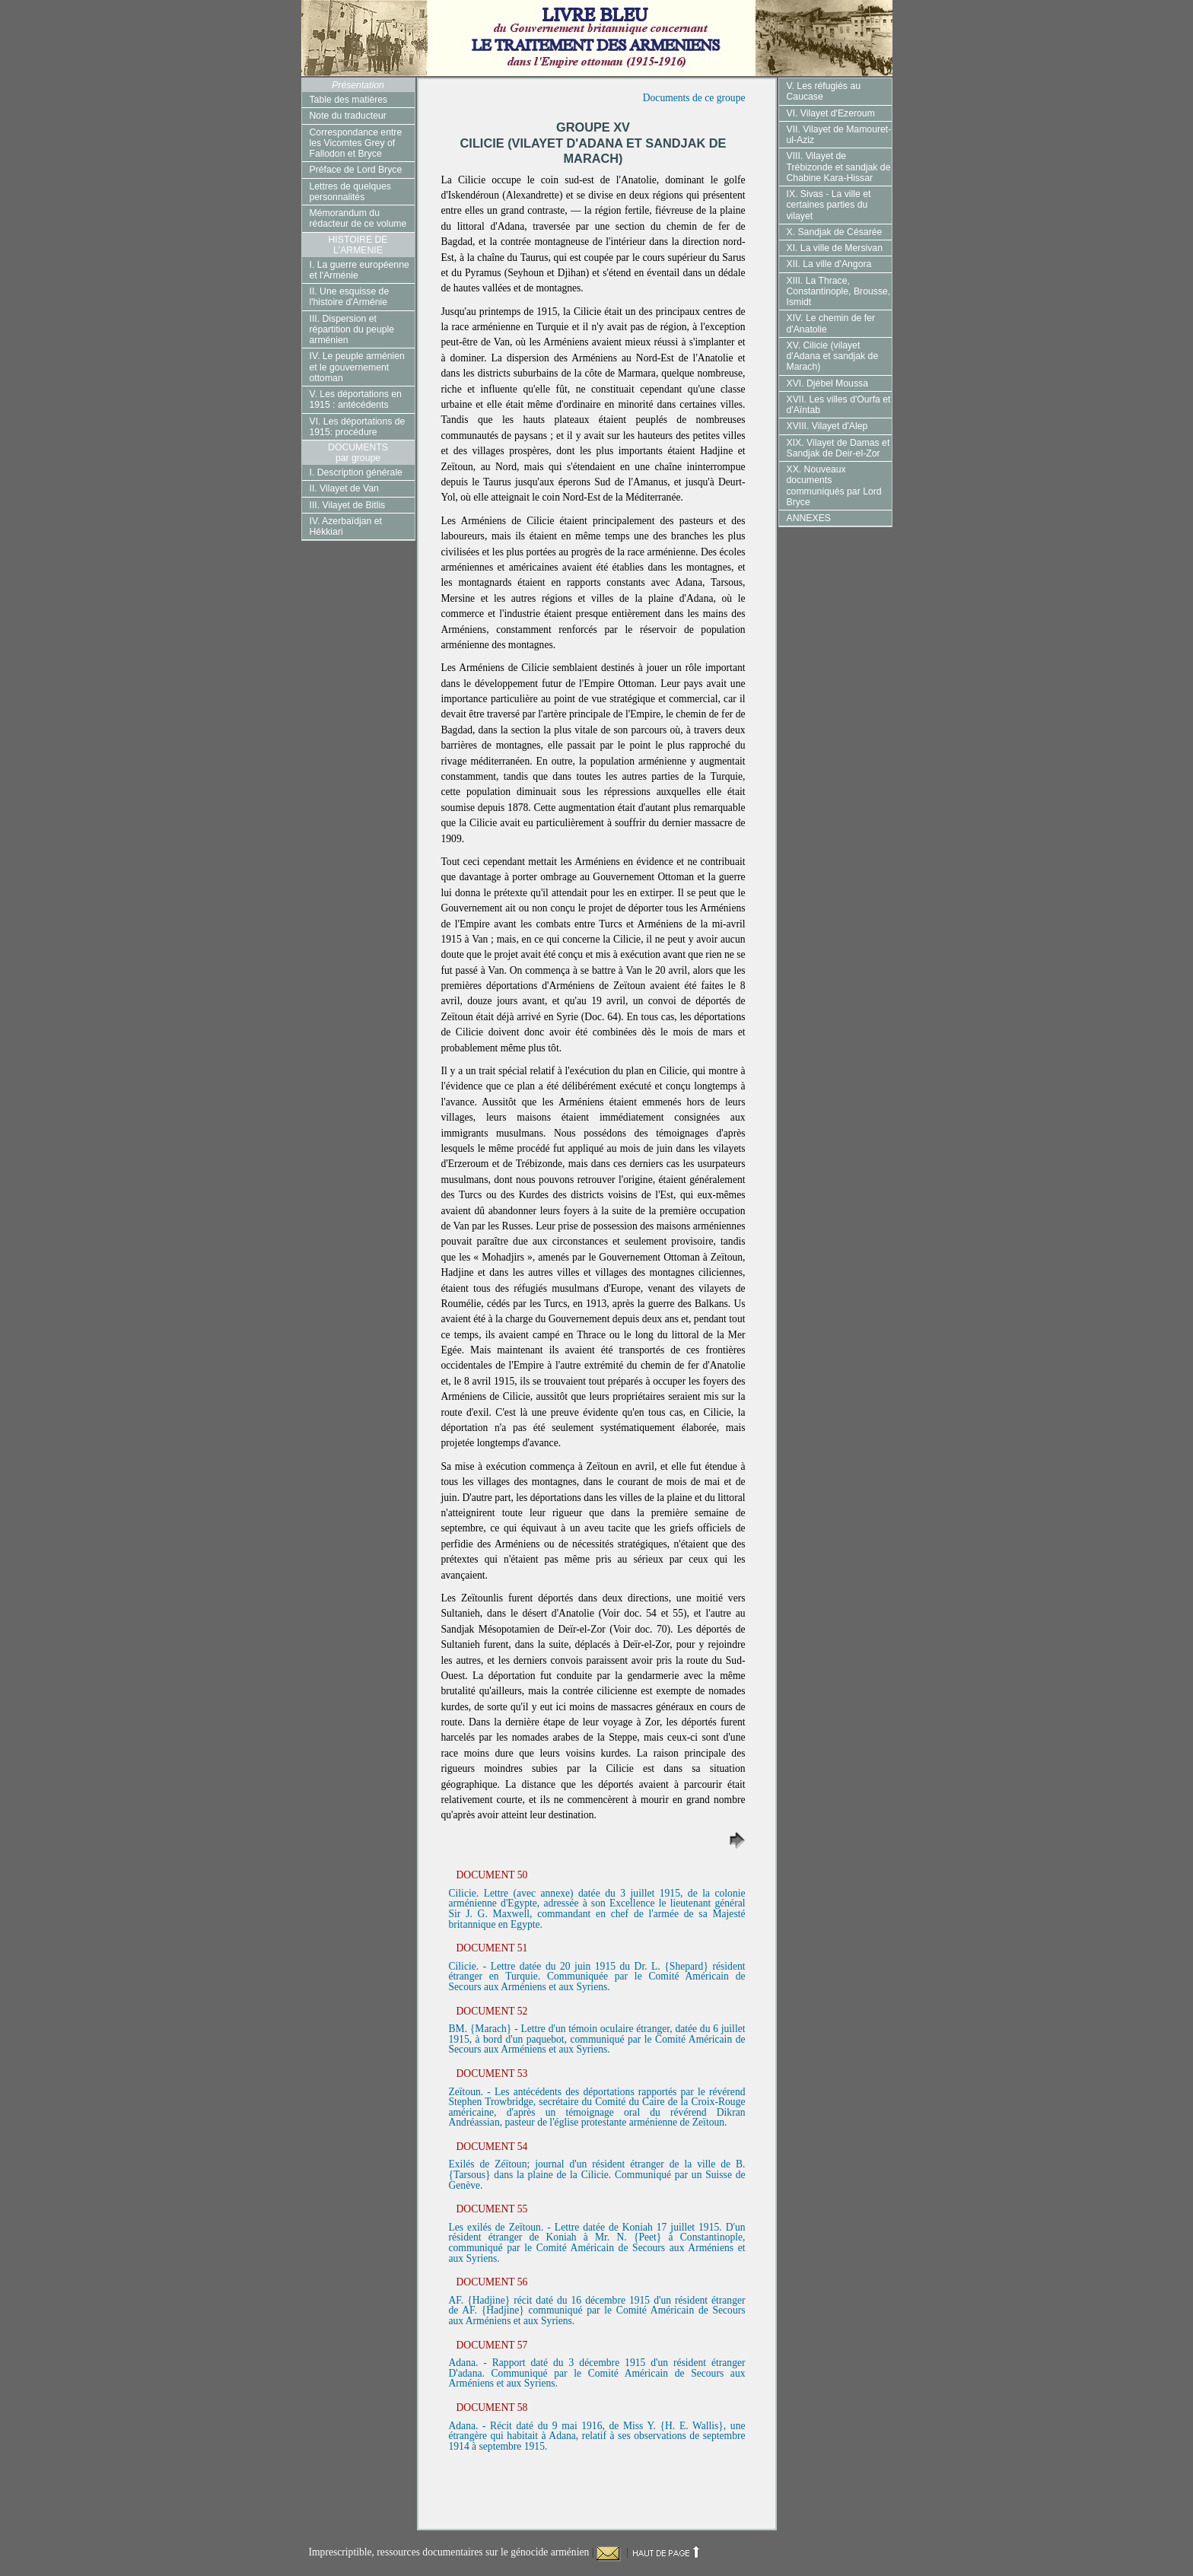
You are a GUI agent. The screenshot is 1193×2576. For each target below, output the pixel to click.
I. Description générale (356, 472)
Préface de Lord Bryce (356, 169)
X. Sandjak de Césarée (835, 232)
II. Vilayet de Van (344, 488)
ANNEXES (809, 518)
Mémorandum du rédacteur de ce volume (358, 218)
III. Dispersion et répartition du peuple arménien (352, 329)
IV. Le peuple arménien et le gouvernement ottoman (357, 367)
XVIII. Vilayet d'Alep (827, 426)
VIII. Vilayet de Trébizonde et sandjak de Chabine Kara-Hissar (839, 167)
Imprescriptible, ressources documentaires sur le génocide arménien (450, 2552)
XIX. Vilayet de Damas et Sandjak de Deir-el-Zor (838, 448)
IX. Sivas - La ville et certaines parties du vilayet (829, 205)
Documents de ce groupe (694, 97)
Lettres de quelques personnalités (350, 191)
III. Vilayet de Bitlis (348, 505)
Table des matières (349, 99)
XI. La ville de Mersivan (835, 248)
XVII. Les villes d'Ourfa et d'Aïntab (839, 404)
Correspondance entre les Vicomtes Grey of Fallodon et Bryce (356, 143)
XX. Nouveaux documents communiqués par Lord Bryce (834, 485)
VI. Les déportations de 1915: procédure (358, 426)
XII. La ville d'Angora (829, 264)
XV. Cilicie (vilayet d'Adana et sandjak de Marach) (833, 356)
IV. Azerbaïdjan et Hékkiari (346, 526)
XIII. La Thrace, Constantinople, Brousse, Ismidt (839, 291)
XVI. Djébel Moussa (827, 383)
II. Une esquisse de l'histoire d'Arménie (350, 296)
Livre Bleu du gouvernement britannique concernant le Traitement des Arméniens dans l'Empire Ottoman (596, 38)
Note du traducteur (348, 115)
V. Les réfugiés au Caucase (824, 91)
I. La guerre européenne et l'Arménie (359, 270)
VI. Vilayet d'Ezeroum (831, 113)
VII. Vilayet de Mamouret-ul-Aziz (839, 134)
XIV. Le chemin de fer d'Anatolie (831, 323)
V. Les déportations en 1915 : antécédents (356, 399)
